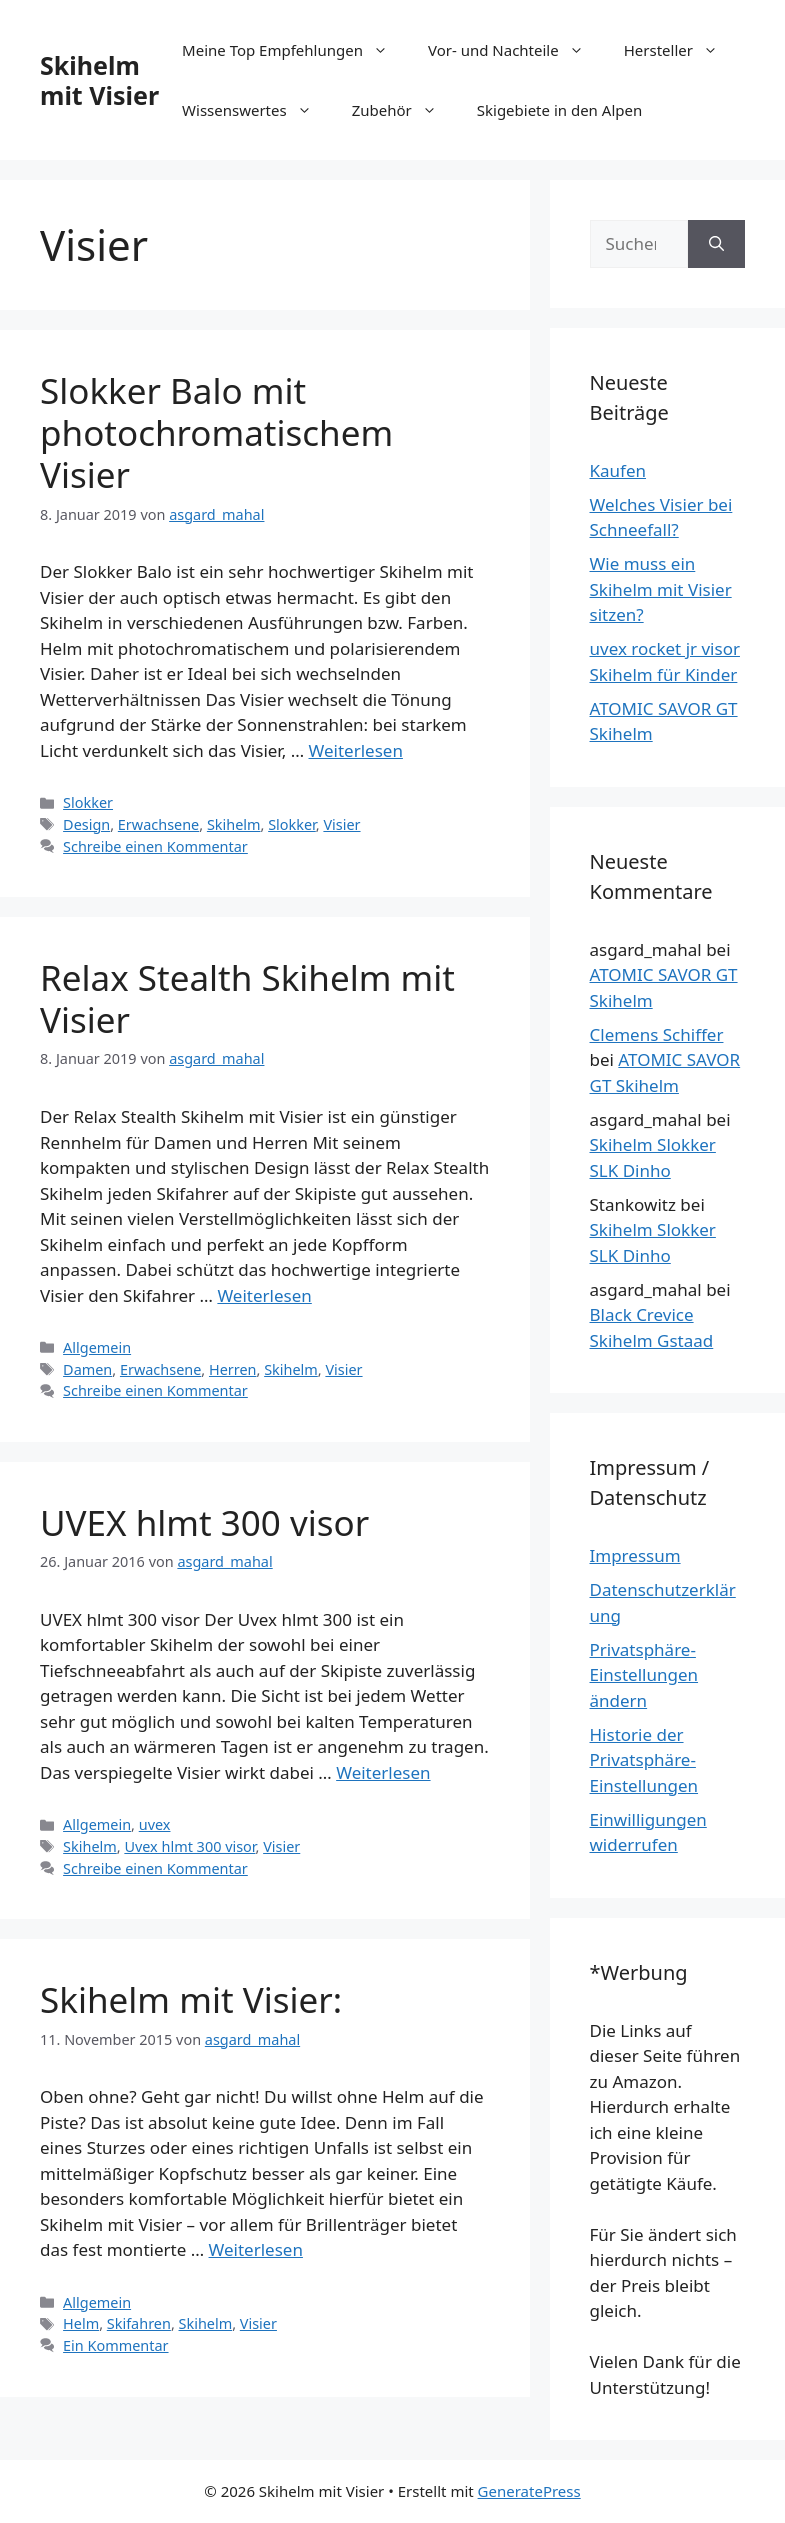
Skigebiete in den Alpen (559, 110)
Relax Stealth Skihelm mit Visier (247, 998)
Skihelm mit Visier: (191, 1999)
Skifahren (139, 2323)
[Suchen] (716, 244)
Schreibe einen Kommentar (155, 846)
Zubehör (404, 110)
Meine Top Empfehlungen (295, 50)
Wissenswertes (257, 110)
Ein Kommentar (115, 2345)
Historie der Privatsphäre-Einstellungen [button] (644, 1760)
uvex (155, 1824)
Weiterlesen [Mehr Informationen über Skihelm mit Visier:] (256, 2249)
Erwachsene (158, 824)
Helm (81, 2323)
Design (86, 824)
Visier (341, 824)
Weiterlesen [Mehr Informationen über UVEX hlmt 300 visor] (383, 1772)
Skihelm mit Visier (99, 80)
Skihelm (234, 824)
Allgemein (97, 1347)
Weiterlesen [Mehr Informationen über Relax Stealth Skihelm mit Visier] (264, 1295)
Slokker (88, 802)
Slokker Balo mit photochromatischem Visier (216, 432)
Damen (87, 1369)
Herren (233, 1369)
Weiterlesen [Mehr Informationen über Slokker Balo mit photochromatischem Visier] (356, 750)
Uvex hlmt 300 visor (189, 1846)
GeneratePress (529, 2491)
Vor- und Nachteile (516, 50)
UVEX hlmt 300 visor (204, 1522)
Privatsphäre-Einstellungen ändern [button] (644, 1675)
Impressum (635, 1555)
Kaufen (618, 470)
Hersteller (681, 50)
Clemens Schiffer (657, 1034)
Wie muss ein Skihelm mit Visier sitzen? (661, 589)
